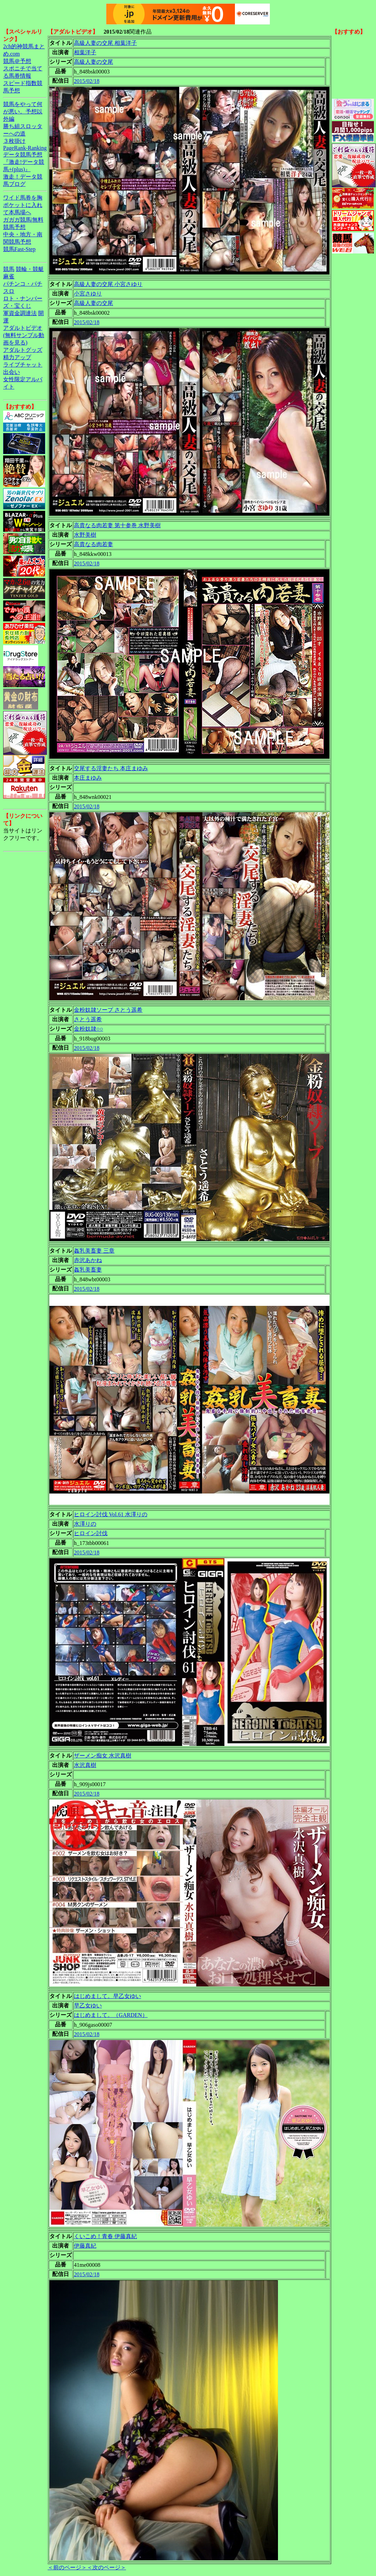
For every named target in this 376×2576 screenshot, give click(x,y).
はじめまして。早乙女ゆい (107, 1996)
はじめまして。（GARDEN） (111, 2015)
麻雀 (8, 276)
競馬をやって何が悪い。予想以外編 (22, 111)
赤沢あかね (88, 1260)
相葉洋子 (85, 52)
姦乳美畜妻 (88, 1270)
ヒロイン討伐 (90, 1533)
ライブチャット (22, 365)
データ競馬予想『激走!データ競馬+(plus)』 (23, 162)
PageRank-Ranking (25, 148)
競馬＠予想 (17, 61)
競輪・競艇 (30, 269)
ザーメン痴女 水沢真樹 (102, 1756)
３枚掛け (14, 141)
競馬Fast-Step (19, 249)
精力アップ (17, 357)
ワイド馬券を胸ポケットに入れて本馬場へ (22, 205)
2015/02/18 (86, 81)
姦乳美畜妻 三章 (94, 1251)
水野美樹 (85, 535)
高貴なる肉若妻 (93, 544)
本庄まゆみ (88, 778)
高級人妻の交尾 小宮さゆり (108, 284)
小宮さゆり (88, 294)
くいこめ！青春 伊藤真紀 (105, 2236)
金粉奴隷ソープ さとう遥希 (108, 1010)
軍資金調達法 (20, 313)
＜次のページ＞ (106, 2567)
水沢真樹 (85, 1765)
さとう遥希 (88, 1019)
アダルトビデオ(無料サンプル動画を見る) (23, 335)
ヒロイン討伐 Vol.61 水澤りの (110, 1514)
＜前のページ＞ (67, 2567)
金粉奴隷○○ (88, 1029)
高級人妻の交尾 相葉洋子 (105, 43)
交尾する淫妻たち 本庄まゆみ (111, 768)
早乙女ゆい (88, 2005)
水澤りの (85, 1524)
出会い (11, 372)
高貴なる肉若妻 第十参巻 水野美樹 (117, 525)
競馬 (8, 269)
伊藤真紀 (85, 2246)
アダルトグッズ (22, 350)
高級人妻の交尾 (93, 62)
